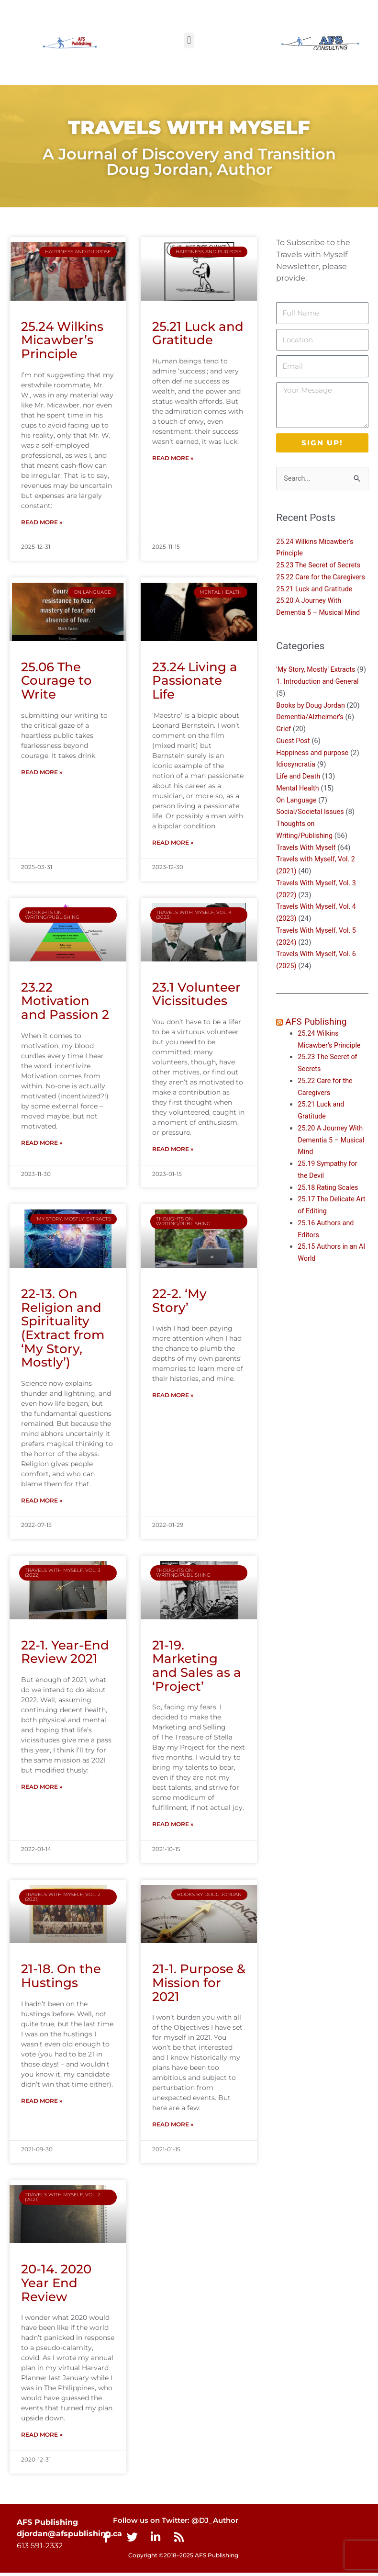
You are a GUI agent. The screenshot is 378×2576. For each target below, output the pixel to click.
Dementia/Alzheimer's (311, 741)
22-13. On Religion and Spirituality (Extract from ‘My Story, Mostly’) (62, 1329)
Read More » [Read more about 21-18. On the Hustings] (41, 2103)
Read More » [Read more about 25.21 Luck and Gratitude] (172, 458)
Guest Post (293, 765)
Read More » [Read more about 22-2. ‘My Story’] (172, 1397)
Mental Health (298, 812)
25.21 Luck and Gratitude (198, 333)
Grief (283, 753)
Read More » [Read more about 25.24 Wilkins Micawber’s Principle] (41, 522)
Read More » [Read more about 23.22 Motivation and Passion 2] (41, 1144)
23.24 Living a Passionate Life (194, 681)
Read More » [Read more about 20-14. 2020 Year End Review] (41, 2437)
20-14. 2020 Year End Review (56, 2285)
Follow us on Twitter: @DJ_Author (171, 2523)
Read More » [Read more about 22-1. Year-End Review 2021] (41, 1789)
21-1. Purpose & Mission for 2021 (198, 1985)
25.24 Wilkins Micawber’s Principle (62, 340)
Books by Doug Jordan (312, 729)
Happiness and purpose (314, 776)
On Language (297, 824)
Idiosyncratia (296, 788)
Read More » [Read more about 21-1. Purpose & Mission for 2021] (172, 2127)
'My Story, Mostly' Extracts (317, 682)
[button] (188, 40)
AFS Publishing (317, 1045)
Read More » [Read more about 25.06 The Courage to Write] (41, 773)
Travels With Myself (307, 871)
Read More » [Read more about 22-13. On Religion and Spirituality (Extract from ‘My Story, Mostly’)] (41, 1502)
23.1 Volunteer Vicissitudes (196, 995)
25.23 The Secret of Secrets (320, 565)
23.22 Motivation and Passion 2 (65, 1002)
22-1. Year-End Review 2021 (65, 1654)
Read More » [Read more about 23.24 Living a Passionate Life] (172, 843)
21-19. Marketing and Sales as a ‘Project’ (196, 1667)
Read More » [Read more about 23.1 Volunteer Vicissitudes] (172, 1150)
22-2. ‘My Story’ (179, 1302)
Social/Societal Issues (311, 836)
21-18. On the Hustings (61, 1978)
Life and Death (299, 800)
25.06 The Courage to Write (56, 681)
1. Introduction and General (319, 705)
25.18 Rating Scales (329, 1211)
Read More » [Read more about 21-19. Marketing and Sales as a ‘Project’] (172, 1826)
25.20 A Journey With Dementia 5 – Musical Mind (332, 1164)
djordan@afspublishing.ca (69, 2537)
